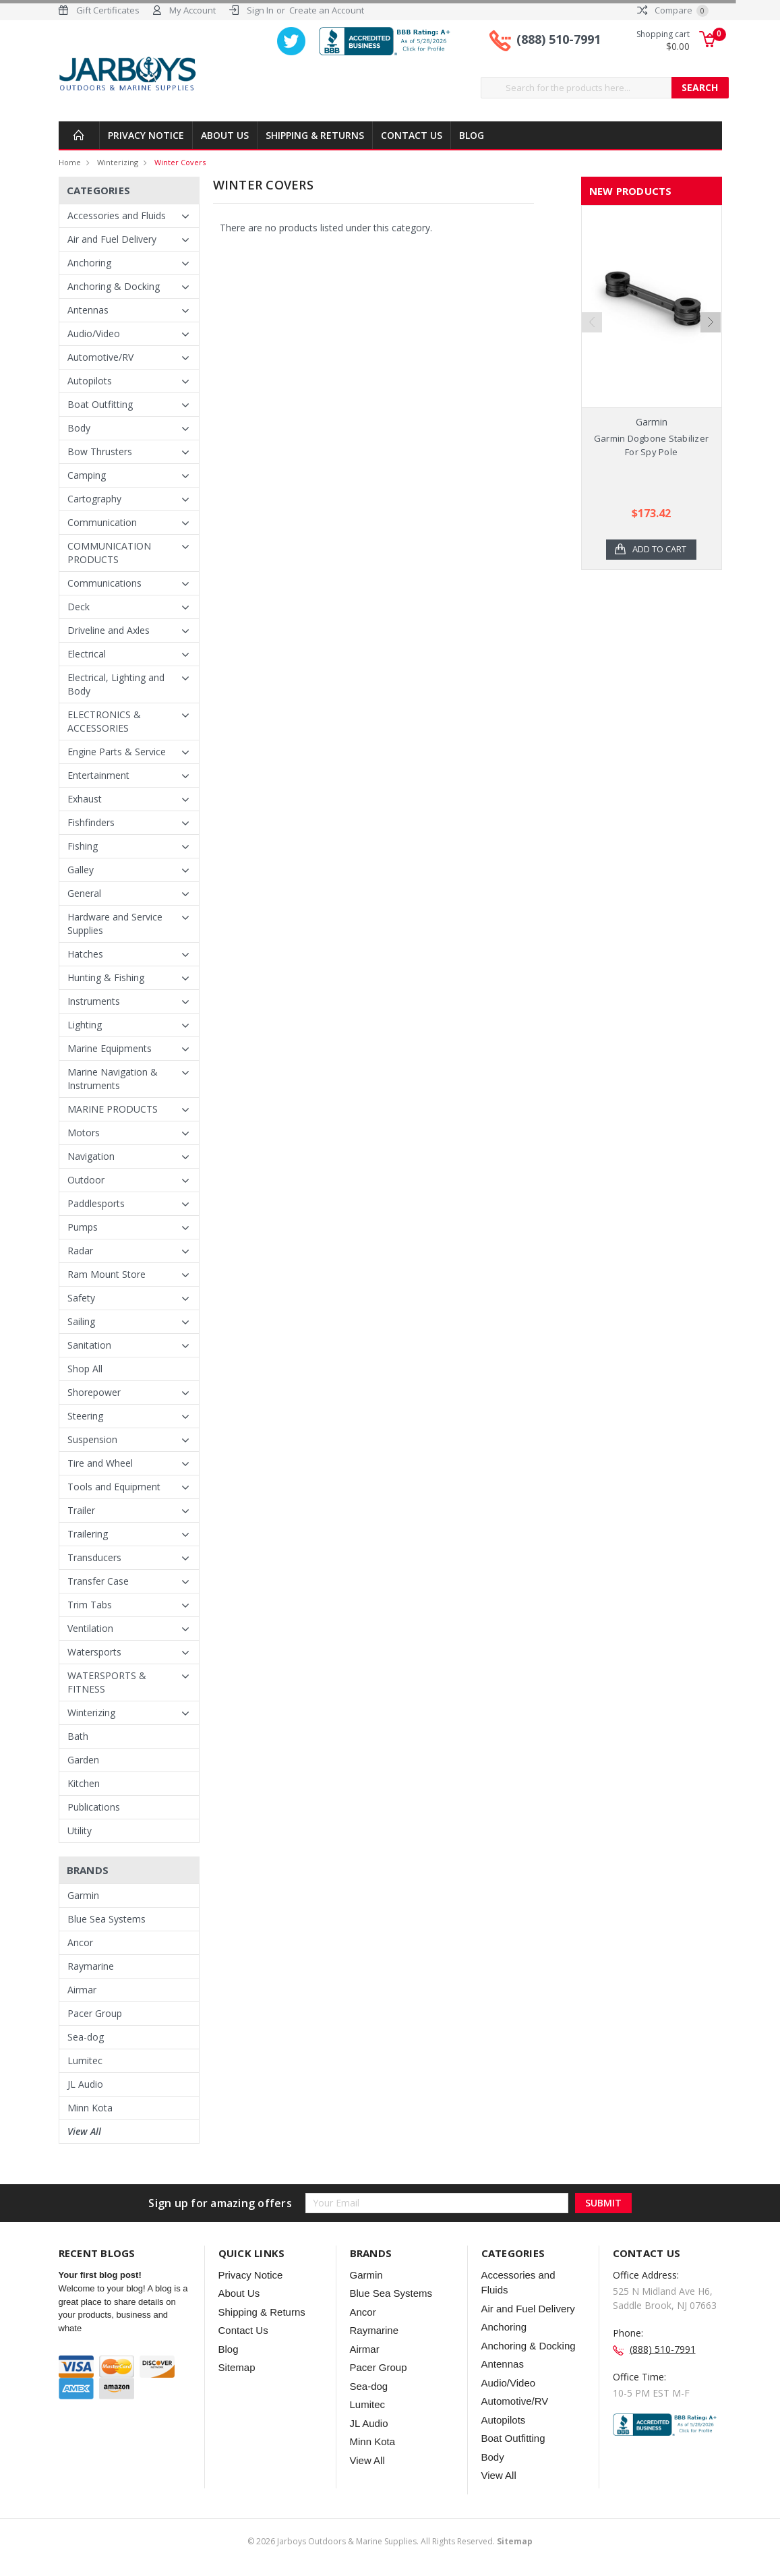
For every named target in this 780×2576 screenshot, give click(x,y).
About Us (225, 135)
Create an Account (326, 10)
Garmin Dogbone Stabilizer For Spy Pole (651, 445)
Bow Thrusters (99, 451)
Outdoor (85, 1179)
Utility (79, 1830)
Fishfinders (91, 822)
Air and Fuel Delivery (111, 239)
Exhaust (84, 798)
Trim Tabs (89, 1604)
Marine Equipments (109, 1048)
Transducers (94, 1557)
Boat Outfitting (100, 404)
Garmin (83, 1895)
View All (84, 2131)
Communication (102, 522)
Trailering (87, 1533)
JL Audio (85, 2084)
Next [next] (710, 340)
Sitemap (237, 2367)
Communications (104, 583)
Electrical (86, 653)
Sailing (81, 1321)
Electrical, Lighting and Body (115, 684)
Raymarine (90, 1966)
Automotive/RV (100, 357)
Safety (81, 1297)
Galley (80, 869)
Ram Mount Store (106, 1274)
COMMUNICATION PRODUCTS (109, 552)
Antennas (88, 309)
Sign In (260, 10)
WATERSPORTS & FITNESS (106, 1682)
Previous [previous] (592, 340)
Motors (83, 1132)
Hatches (85, 953)
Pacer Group (94, 2013)
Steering (85, 1415)
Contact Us (411, 135)
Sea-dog (85, 2036)
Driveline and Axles (108, 630)
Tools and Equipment (113, 1486)
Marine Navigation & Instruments (112, 1078)
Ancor (80, 1942)
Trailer (81, 1510)
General (84, 893)
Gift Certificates (108, 10)
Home (70, 162)
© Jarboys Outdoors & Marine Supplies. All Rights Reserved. (390, 2541)
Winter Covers (180, 162)
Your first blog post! (100, 2275)
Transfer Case (98, 1581)
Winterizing (117, 162)
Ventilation (90, 1628)
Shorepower (94, 1392)
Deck (78, 606)
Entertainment (98, 775)
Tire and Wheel (100, 1463)
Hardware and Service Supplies (114, 923)
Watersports (94, 1651)
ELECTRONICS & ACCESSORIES (104, 721)
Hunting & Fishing (105, 977)
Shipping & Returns (315, 135)
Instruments (93, 1001)
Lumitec (84, 2060)
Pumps (82, 1227)
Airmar (81, 1989)
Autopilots (89, 380)
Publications (93, 1807)
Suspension (92, 1439)
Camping (86, 475)
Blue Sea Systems (106, 1918)
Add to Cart (659, 550)
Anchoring (89, 262)
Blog (471, 135)
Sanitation (89, 1345)
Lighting (84, 1024)
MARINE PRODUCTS (112, 1109)
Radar (80, 1250)
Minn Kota (90, 2107)
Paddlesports (96, 1203)
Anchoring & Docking (113, 286)
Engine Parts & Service (116, 751)
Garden (83, 1759)
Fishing (82, 846)
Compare (673, 10)
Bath (77, 1736)
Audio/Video (93, 333)
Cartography (94, 498)
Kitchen (83, 1783)
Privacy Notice (146, 135)
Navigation (91, 1156)
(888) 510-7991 (558, 39)
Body (78, 427)
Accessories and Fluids (116, 215)
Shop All (84, 1368)
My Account (192, 10)
